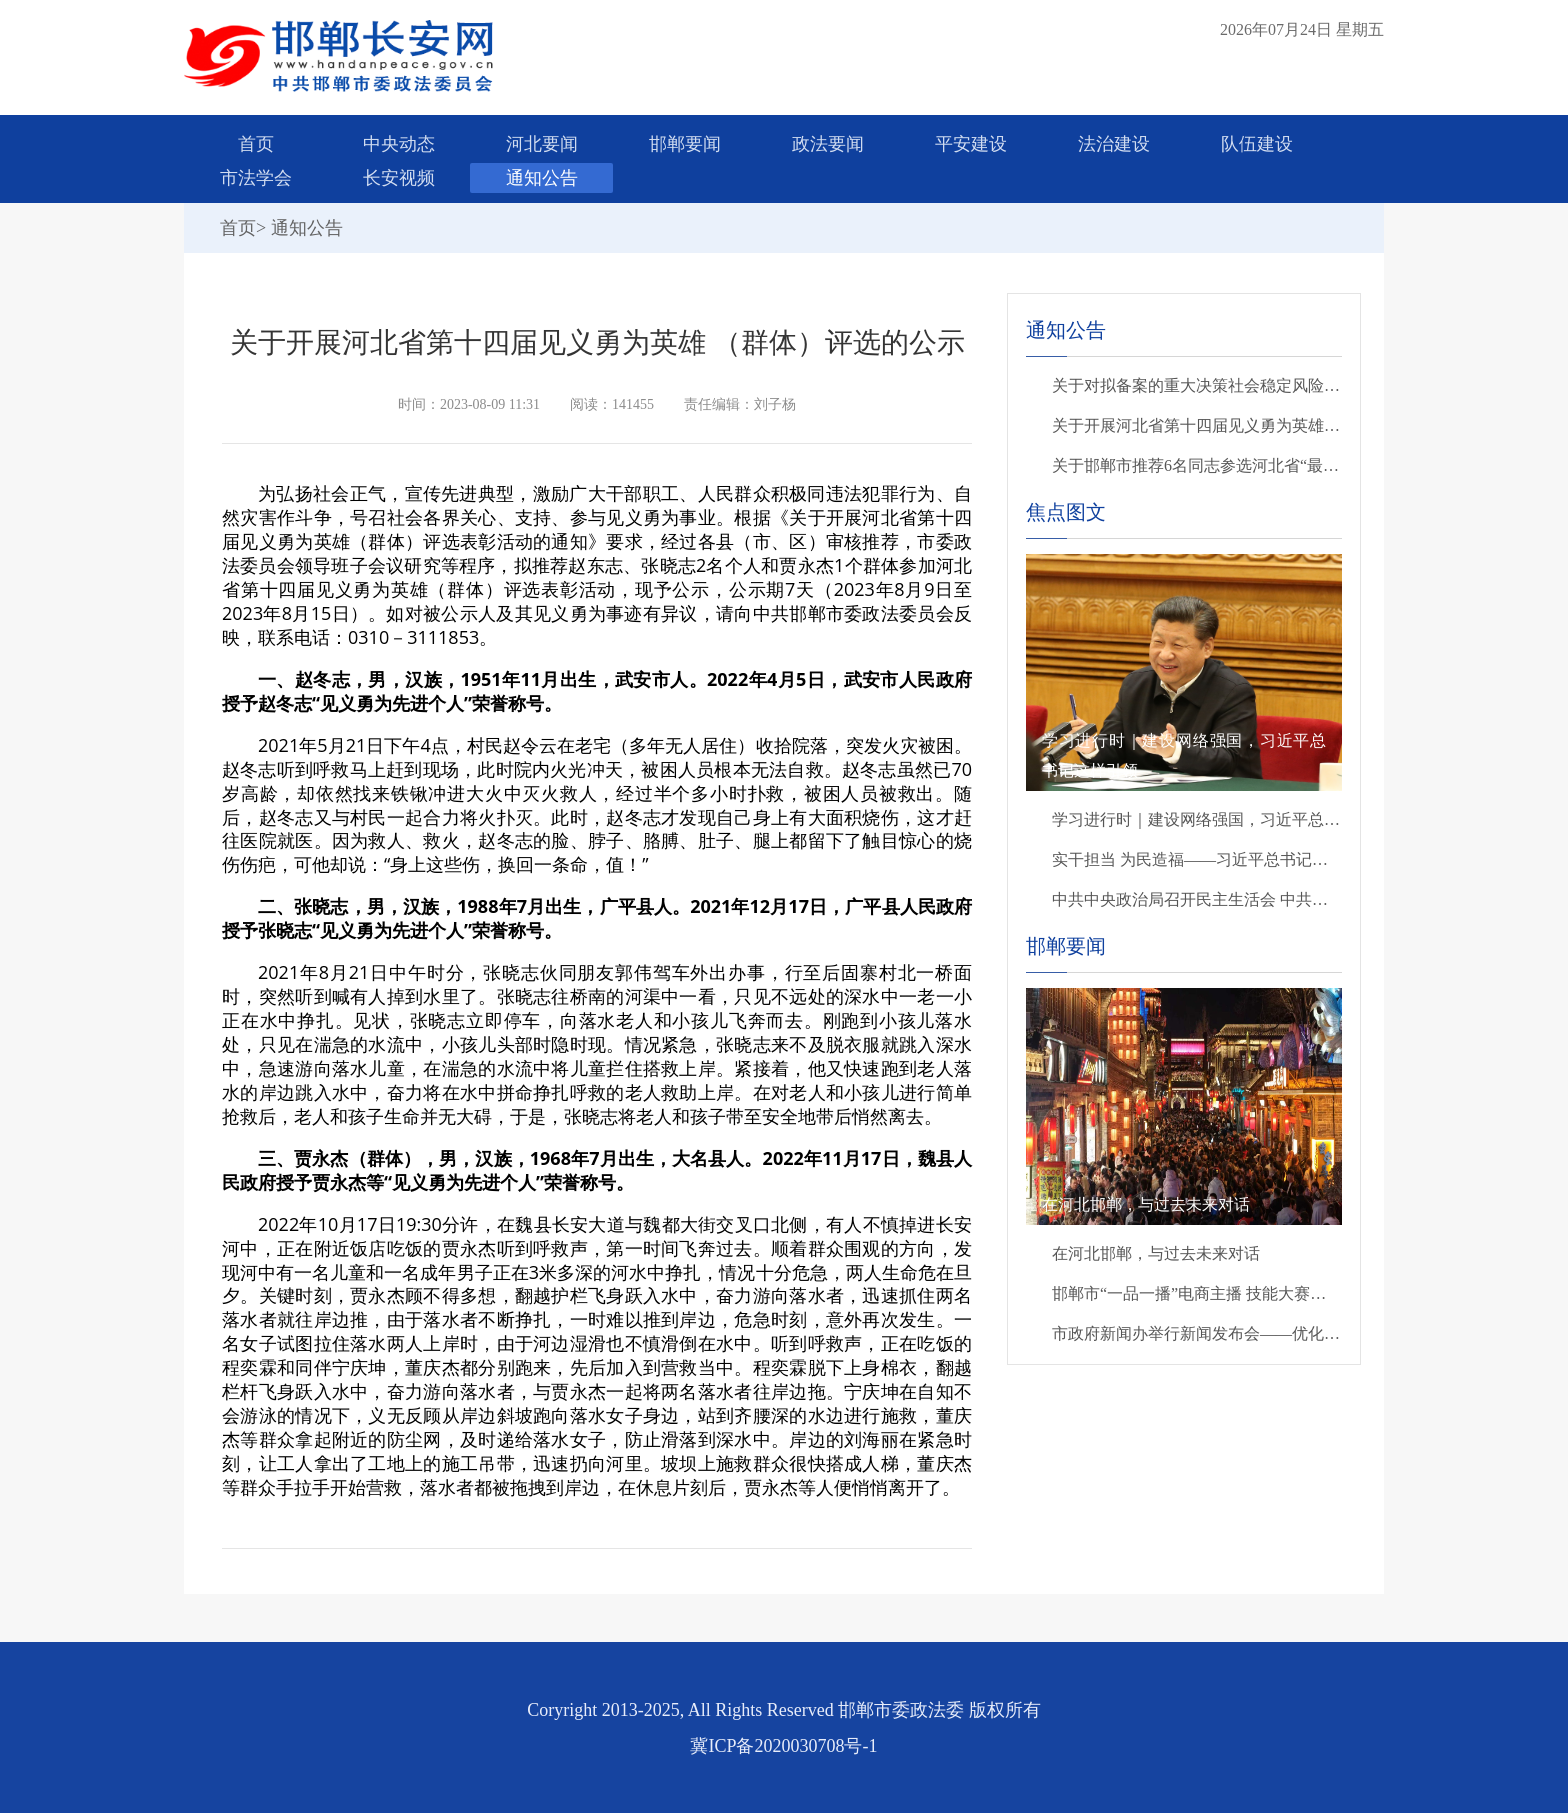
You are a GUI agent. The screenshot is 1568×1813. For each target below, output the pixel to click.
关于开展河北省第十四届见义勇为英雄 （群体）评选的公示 (1197, 425)
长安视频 (399, 178)
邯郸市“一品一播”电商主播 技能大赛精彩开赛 (1197, 1293)
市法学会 (256, 178)
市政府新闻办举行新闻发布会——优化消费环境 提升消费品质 (1197, 1333)
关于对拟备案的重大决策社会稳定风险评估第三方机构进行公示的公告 (1197, 385)
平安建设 (971, 144)
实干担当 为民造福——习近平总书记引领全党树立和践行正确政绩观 (1197, 859)
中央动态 (399, 144)
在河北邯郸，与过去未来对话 (1156, 1253)
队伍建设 (1257, 144)
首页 (256, 144)
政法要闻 (828, 144)
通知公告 (542, 178)
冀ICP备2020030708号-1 (783, 1746)
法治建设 (1114, 144)
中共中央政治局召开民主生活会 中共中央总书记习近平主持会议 (1197, 899)
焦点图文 (1066, 512)
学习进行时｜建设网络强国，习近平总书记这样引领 (1197, 819)
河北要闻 (542, 144)
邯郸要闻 (685, 144)
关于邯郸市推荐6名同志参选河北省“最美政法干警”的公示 (1197, 465)
